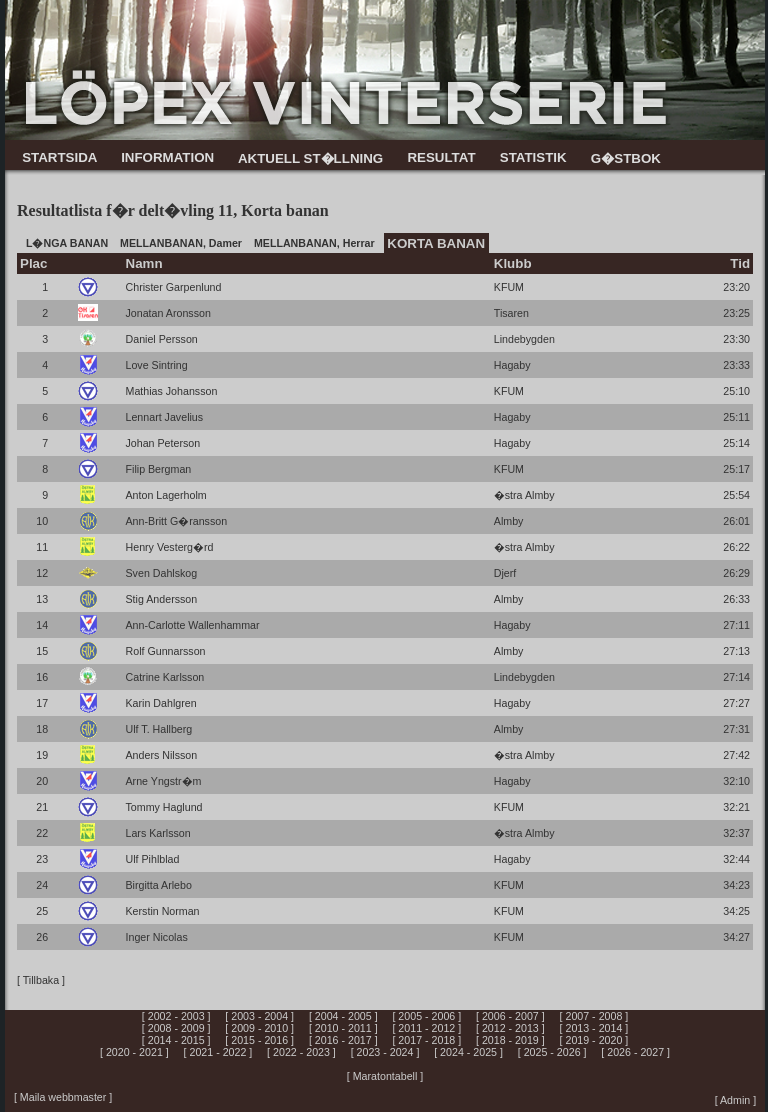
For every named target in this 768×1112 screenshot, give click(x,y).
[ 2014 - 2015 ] (176, 1040)
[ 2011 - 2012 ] (426, 1028)
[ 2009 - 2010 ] (259, 1028)
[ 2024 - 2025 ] (468, 1052)
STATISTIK (533, 157)
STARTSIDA (59, 157)
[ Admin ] (735, 1100)
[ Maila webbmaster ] (63, 1097)
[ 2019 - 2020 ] (594, 1040)
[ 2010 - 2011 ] (343, 1028)
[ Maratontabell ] (385, 1076)
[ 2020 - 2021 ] (134, 1052)
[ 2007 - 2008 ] (594, 1016)
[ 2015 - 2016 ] (259, 1040)
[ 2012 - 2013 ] (510, 1028)
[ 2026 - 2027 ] (635, 1052)
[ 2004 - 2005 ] (343, 1016)
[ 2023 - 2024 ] (385, 1052)
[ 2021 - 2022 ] (218, 1052)
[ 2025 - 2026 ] (552, 1052)
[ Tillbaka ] (41, 980)
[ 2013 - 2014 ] (594, 1028)
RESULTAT (441, 157)
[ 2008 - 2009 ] (176, 1028)
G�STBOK (626, 158)
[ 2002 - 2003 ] (176, 1016)
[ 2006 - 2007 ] (510, 1016)
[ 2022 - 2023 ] (301, 1052)
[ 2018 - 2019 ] (510, 1040)
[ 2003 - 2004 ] (259, 1016)
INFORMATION (167, 157)
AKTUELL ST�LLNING (310, 158)
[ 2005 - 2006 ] (426, 1016)
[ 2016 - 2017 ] (343, 1040)
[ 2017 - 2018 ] (426, 1040)
